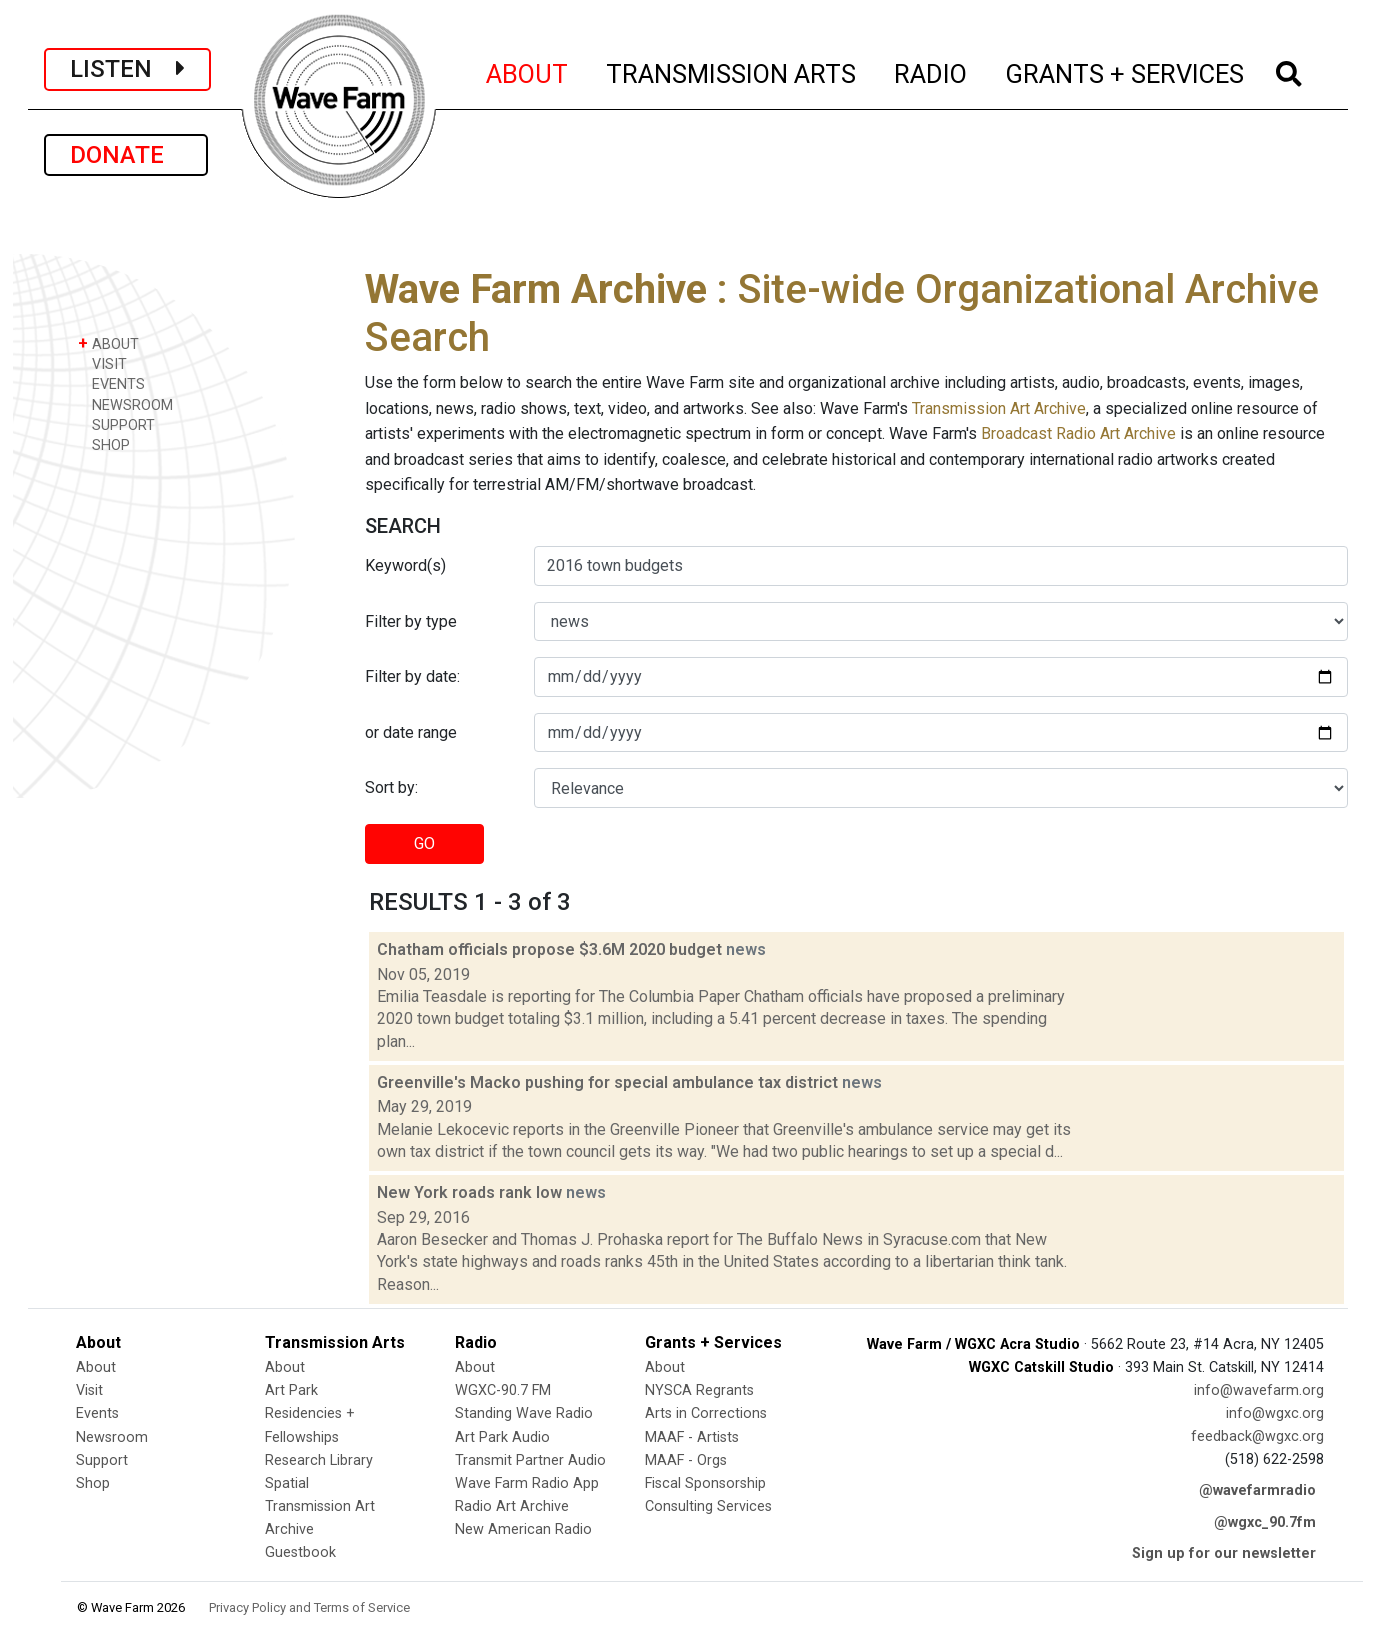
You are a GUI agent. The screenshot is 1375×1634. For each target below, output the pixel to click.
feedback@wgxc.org (1257, 1436)
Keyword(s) (405, 565)
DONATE (126, 155)
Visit (89, 1390)
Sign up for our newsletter (1224, 1553)
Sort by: (391, 787)
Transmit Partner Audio (530, 1460)
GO (424, 843)
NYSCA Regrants (699, 1390)
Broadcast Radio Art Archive (1078, 433)
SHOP (104, 444)
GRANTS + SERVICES (1125, 71)
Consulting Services (708, 1506)
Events (97, 1413)
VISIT (102, 363)
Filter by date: (412, 676)
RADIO (931, 71)
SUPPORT (116, 424)
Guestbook (300, 1552)
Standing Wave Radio (524, 1413)
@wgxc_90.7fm (1265, 1522)
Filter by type (411, 621)
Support (102, 1460)
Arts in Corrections (706, 1413)
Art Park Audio (502, 1437)
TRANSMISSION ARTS (732, 71)
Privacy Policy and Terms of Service (309, 1607)
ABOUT (528, 71)
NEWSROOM (125, 404)
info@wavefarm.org (1259, 1390)
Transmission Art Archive (999, 408)
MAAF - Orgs (686, 1460)
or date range (411, 732)
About (96, 1367)
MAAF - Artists (692, 1437)
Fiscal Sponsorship (705, 1483)
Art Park (291, 1390)
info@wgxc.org (1275, 1413)
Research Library (319, 1460)
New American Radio (523, 1529)
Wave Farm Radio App (527, 1483)
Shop (93, 1483)
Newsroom (112, 1437)
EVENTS (111, 383)
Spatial (287, 1483)
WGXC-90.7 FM (503, 1390)
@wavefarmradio (1257, 1490)
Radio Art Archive (512, 1506)
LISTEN (127, 69)
